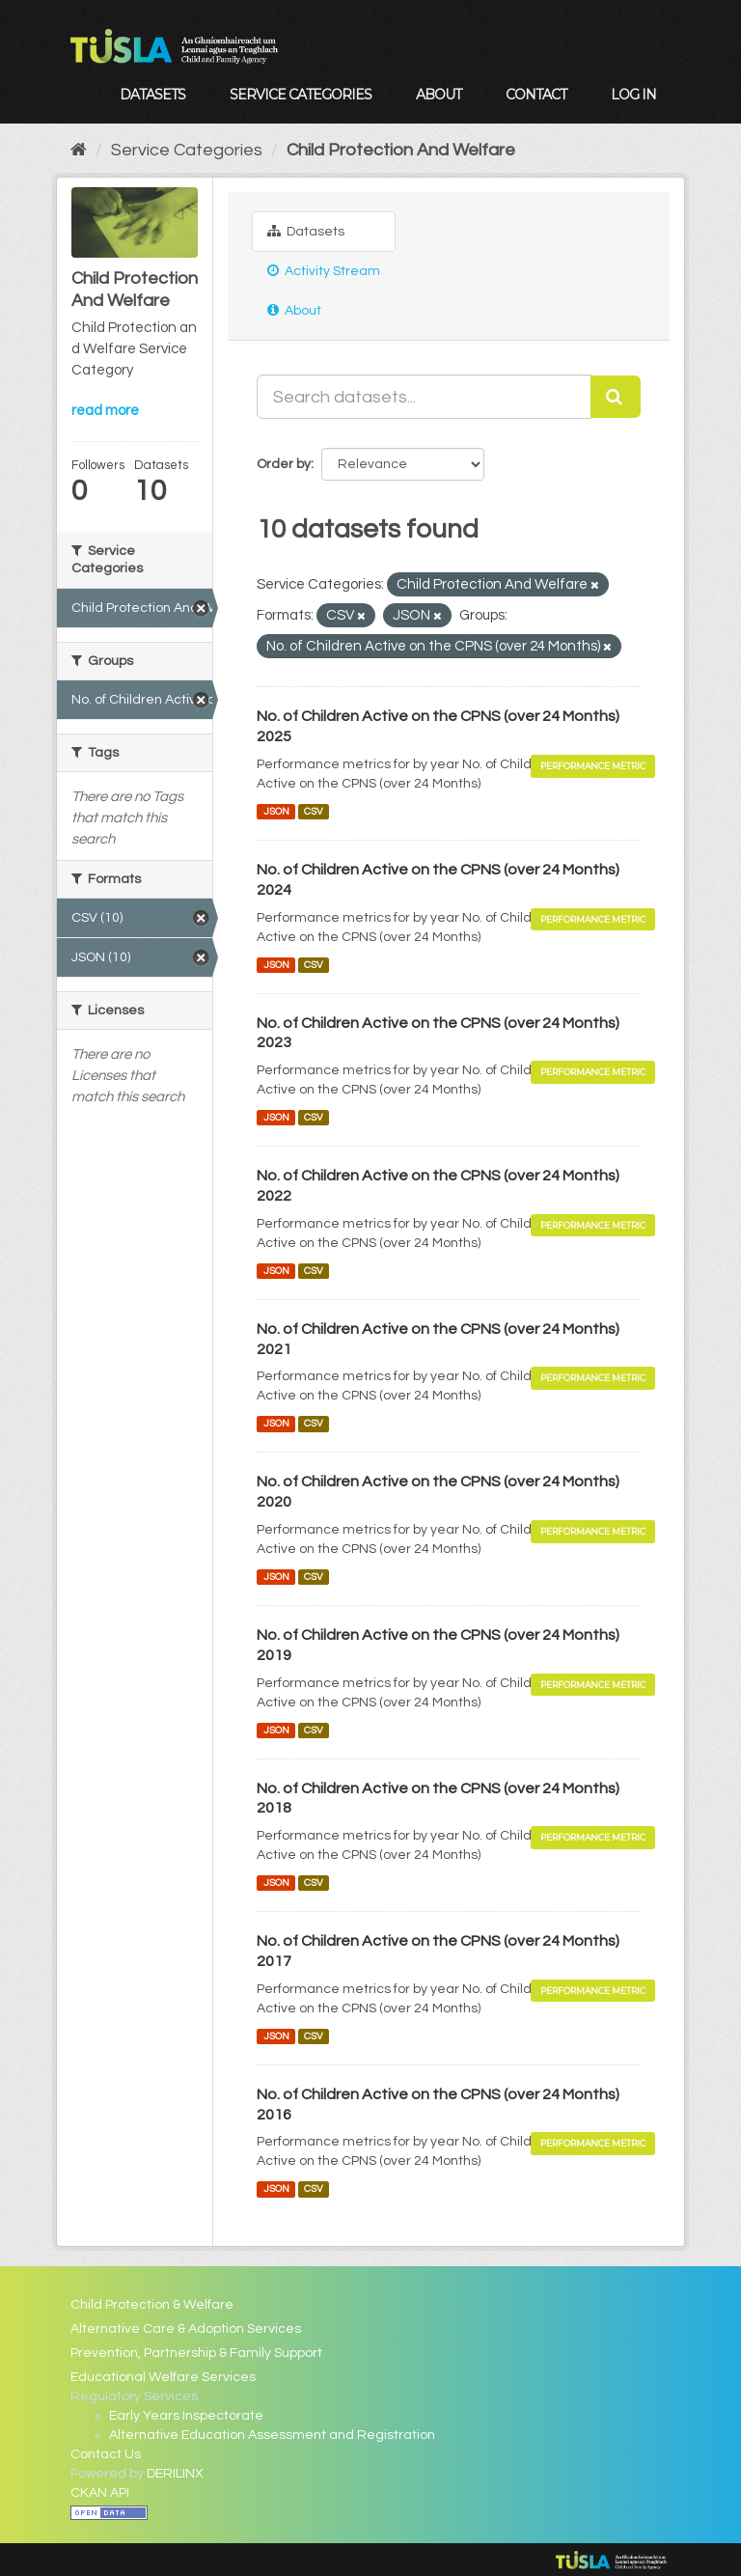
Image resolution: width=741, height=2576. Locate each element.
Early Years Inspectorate (186, 2416)
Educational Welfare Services (163, 2377)
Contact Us (105, 2454)
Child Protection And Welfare (401, 150)
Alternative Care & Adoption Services (185, 2329)
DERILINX (175, 2473)
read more (105, 410)
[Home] (78, 150)
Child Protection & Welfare (151, 2305)
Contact (536, 94)
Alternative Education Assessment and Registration (272, 2435)
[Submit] (615, 396)
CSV (313, 811)
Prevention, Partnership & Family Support (196, 2353)
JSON (276, 811)
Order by (284, 464)
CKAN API (99, 2493)
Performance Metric (592, 766)
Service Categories (300, 94)
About (438, 94)
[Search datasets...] (424, 396)
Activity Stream (323, 270)
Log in (633, 94)
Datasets (152, 94)
